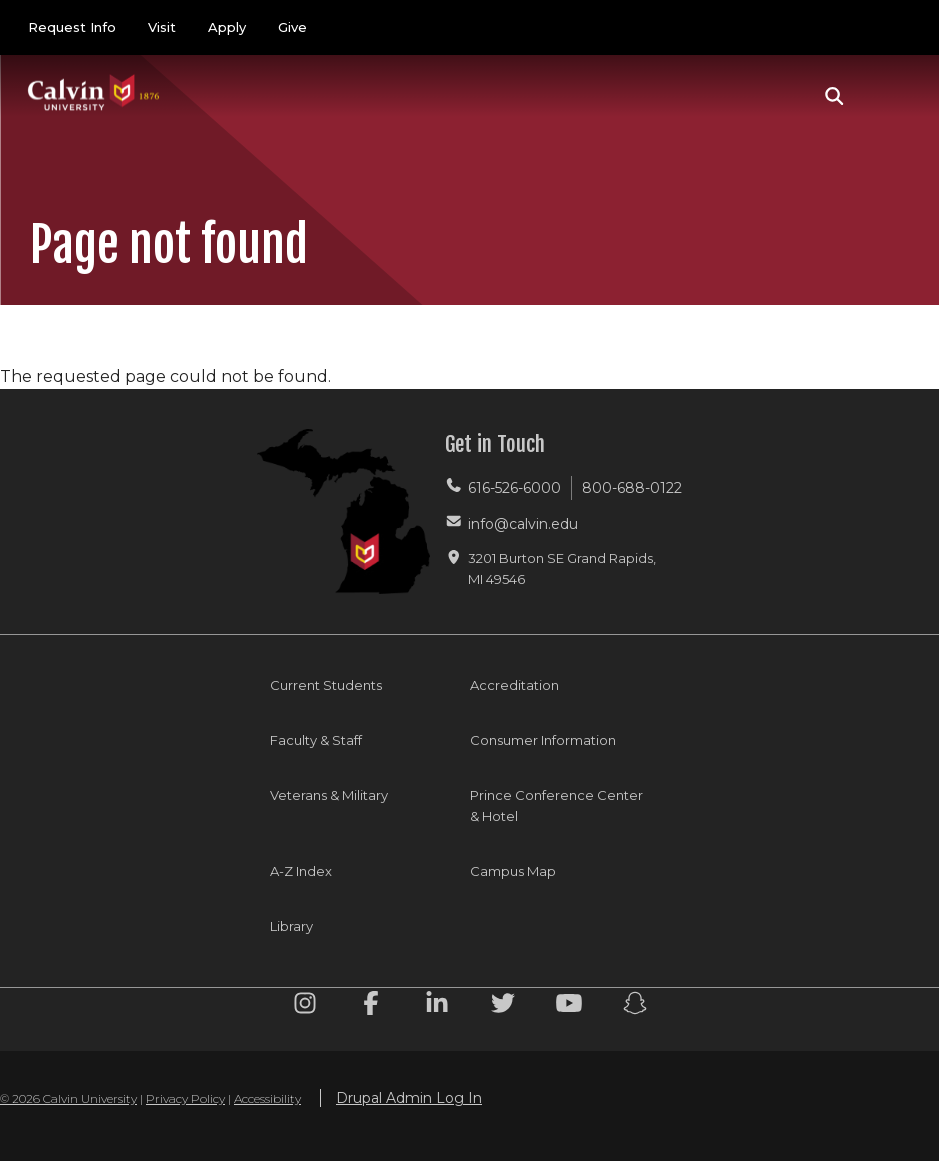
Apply (227, 27)
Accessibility (267, 1098)
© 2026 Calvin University (68, 1098)
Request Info (72, 27)
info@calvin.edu (523, 524)
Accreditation (514, 685)
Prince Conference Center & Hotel (556, 805)
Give (292, 27)
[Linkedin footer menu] (437, 1006)
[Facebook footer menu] (371, 1006)
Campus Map (513, 871)
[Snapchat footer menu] (635, 1006)
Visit (162, 27)
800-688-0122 (632, 488)
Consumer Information (543, 740)
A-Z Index (301, 871)
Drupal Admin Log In (409, 1098)
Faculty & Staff (316, 740)
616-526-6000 (514, 488)
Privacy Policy (185, 1098)
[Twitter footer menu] (503, 1006)
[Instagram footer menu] (305, 1006)
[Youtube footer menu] (569, 1006)
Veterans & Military (329, 795)
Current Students (326, 685)
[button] (834, 96)
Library (291, 926)
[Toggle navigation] (888, 96)
